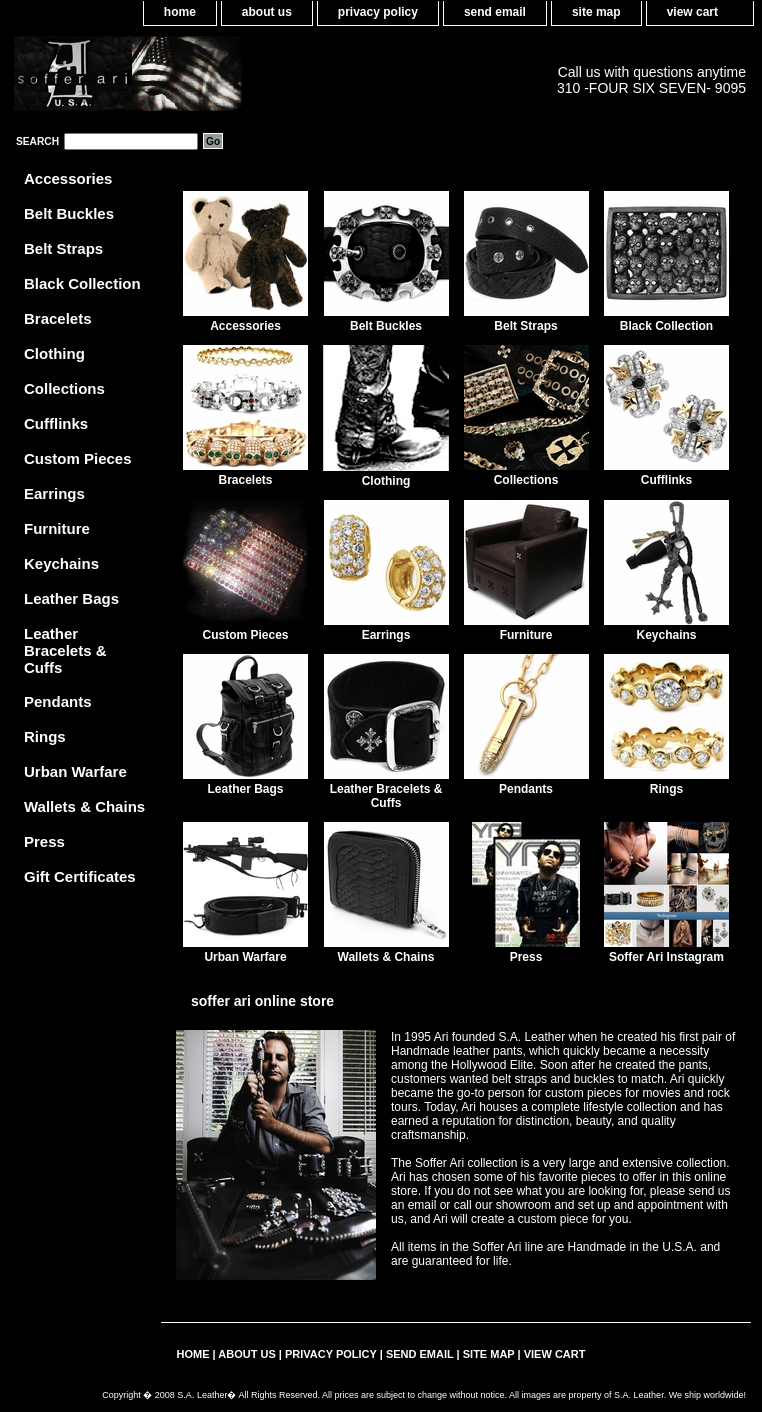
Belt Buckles (386, 326)
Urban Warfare (245, 957)
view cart (692, 12)
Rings (666, 789)
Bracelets (245, 480)
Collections (526, 480)
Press (526, 957)
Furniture (526, 635)
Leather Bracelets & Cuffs (386, 796)
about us (267, 12)
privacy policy (378, 12)
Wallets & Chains (386, 957)
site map (596, 12)
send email (495, 12)
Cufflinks (666, 480)
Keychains (666, 635)
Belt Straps (525, 326)
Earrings (386, 635)
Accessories (245, 326)
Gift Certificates (80, 876)
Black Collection (666, 326)
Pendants (526, 789)
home (180, 12)
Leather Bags (245, 789)
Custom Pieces (245, 635)
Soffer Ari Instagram (666, 957)
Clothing (386, 481)
